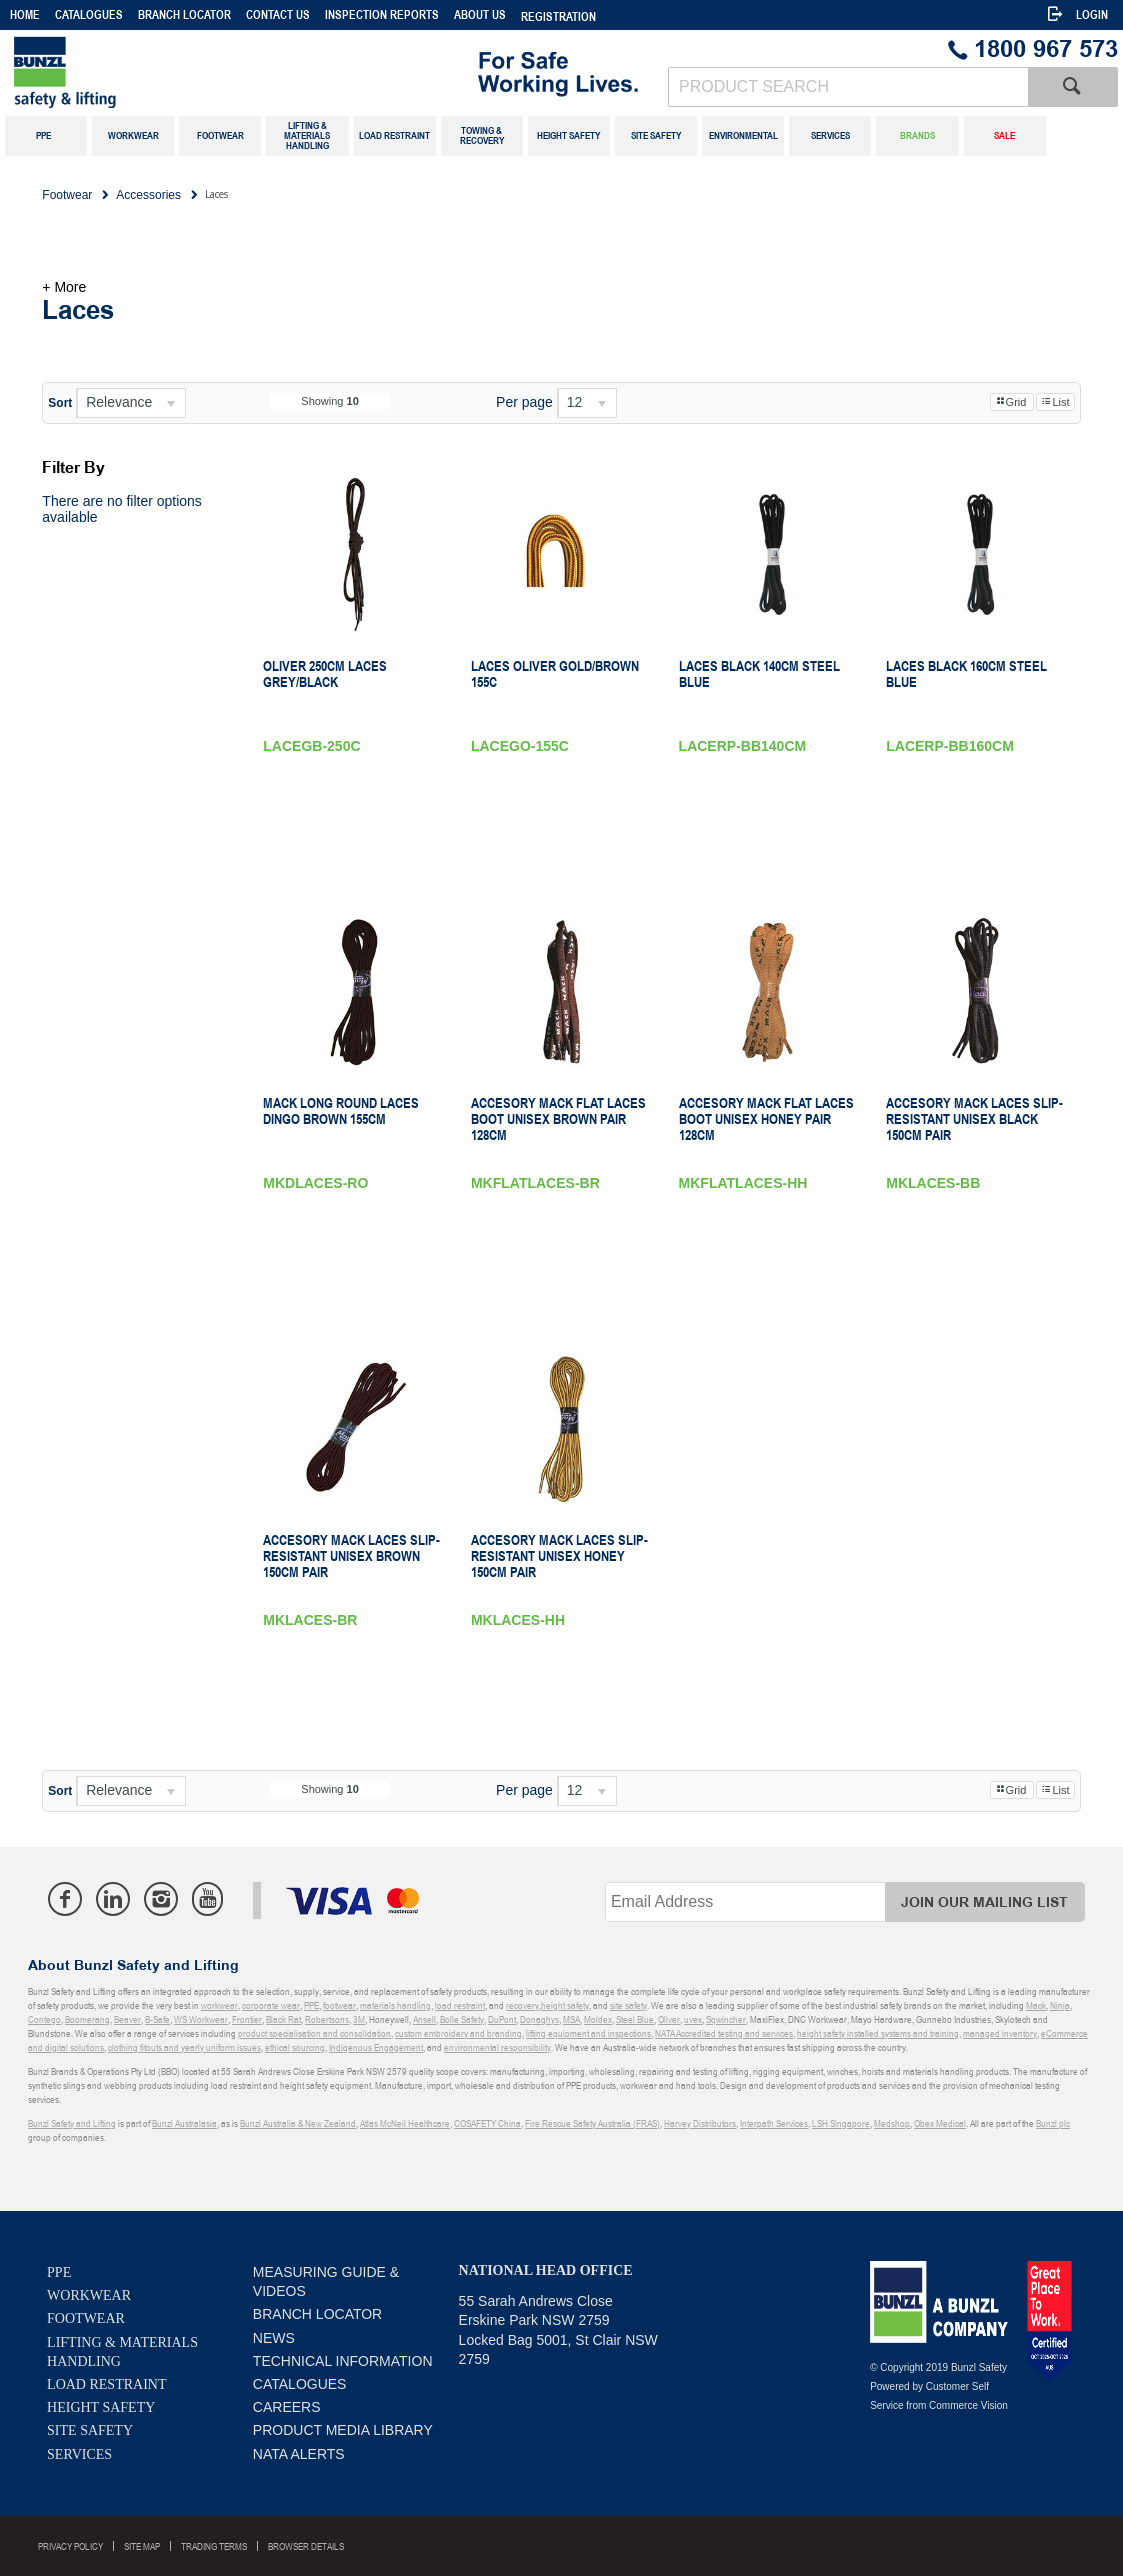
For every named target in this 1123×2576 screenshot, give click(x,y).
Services (79, 2454)
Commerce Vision (968, 2405)
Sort (60, 403)
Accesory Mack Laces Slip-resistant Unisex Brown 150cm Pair (351, 1556)
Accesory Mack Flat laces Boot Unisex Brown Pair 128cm (558, 1119)
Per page (524, 402)
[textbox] (848, 87)
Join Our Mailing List (984, 1902)
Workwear (89, 2295)
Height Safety (101, 2407)
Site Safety (90, 2430)
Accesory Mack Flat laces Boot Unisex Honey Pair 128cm (766, 1119)
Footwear (86, 2318)
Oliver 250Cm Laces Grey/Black (325, 674)
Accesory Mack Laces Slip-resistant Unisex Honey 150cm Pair (559, 1556)
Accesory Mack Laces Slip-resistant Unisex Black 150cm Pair (974, 1119)
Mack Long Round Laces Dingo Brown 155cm (341, 1111)
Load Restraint (106, 2384)
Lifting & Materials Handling (122, 2352)
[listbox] (131, 403)
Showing (330, 401)
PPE (59, 2272)
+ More (64, 287)
